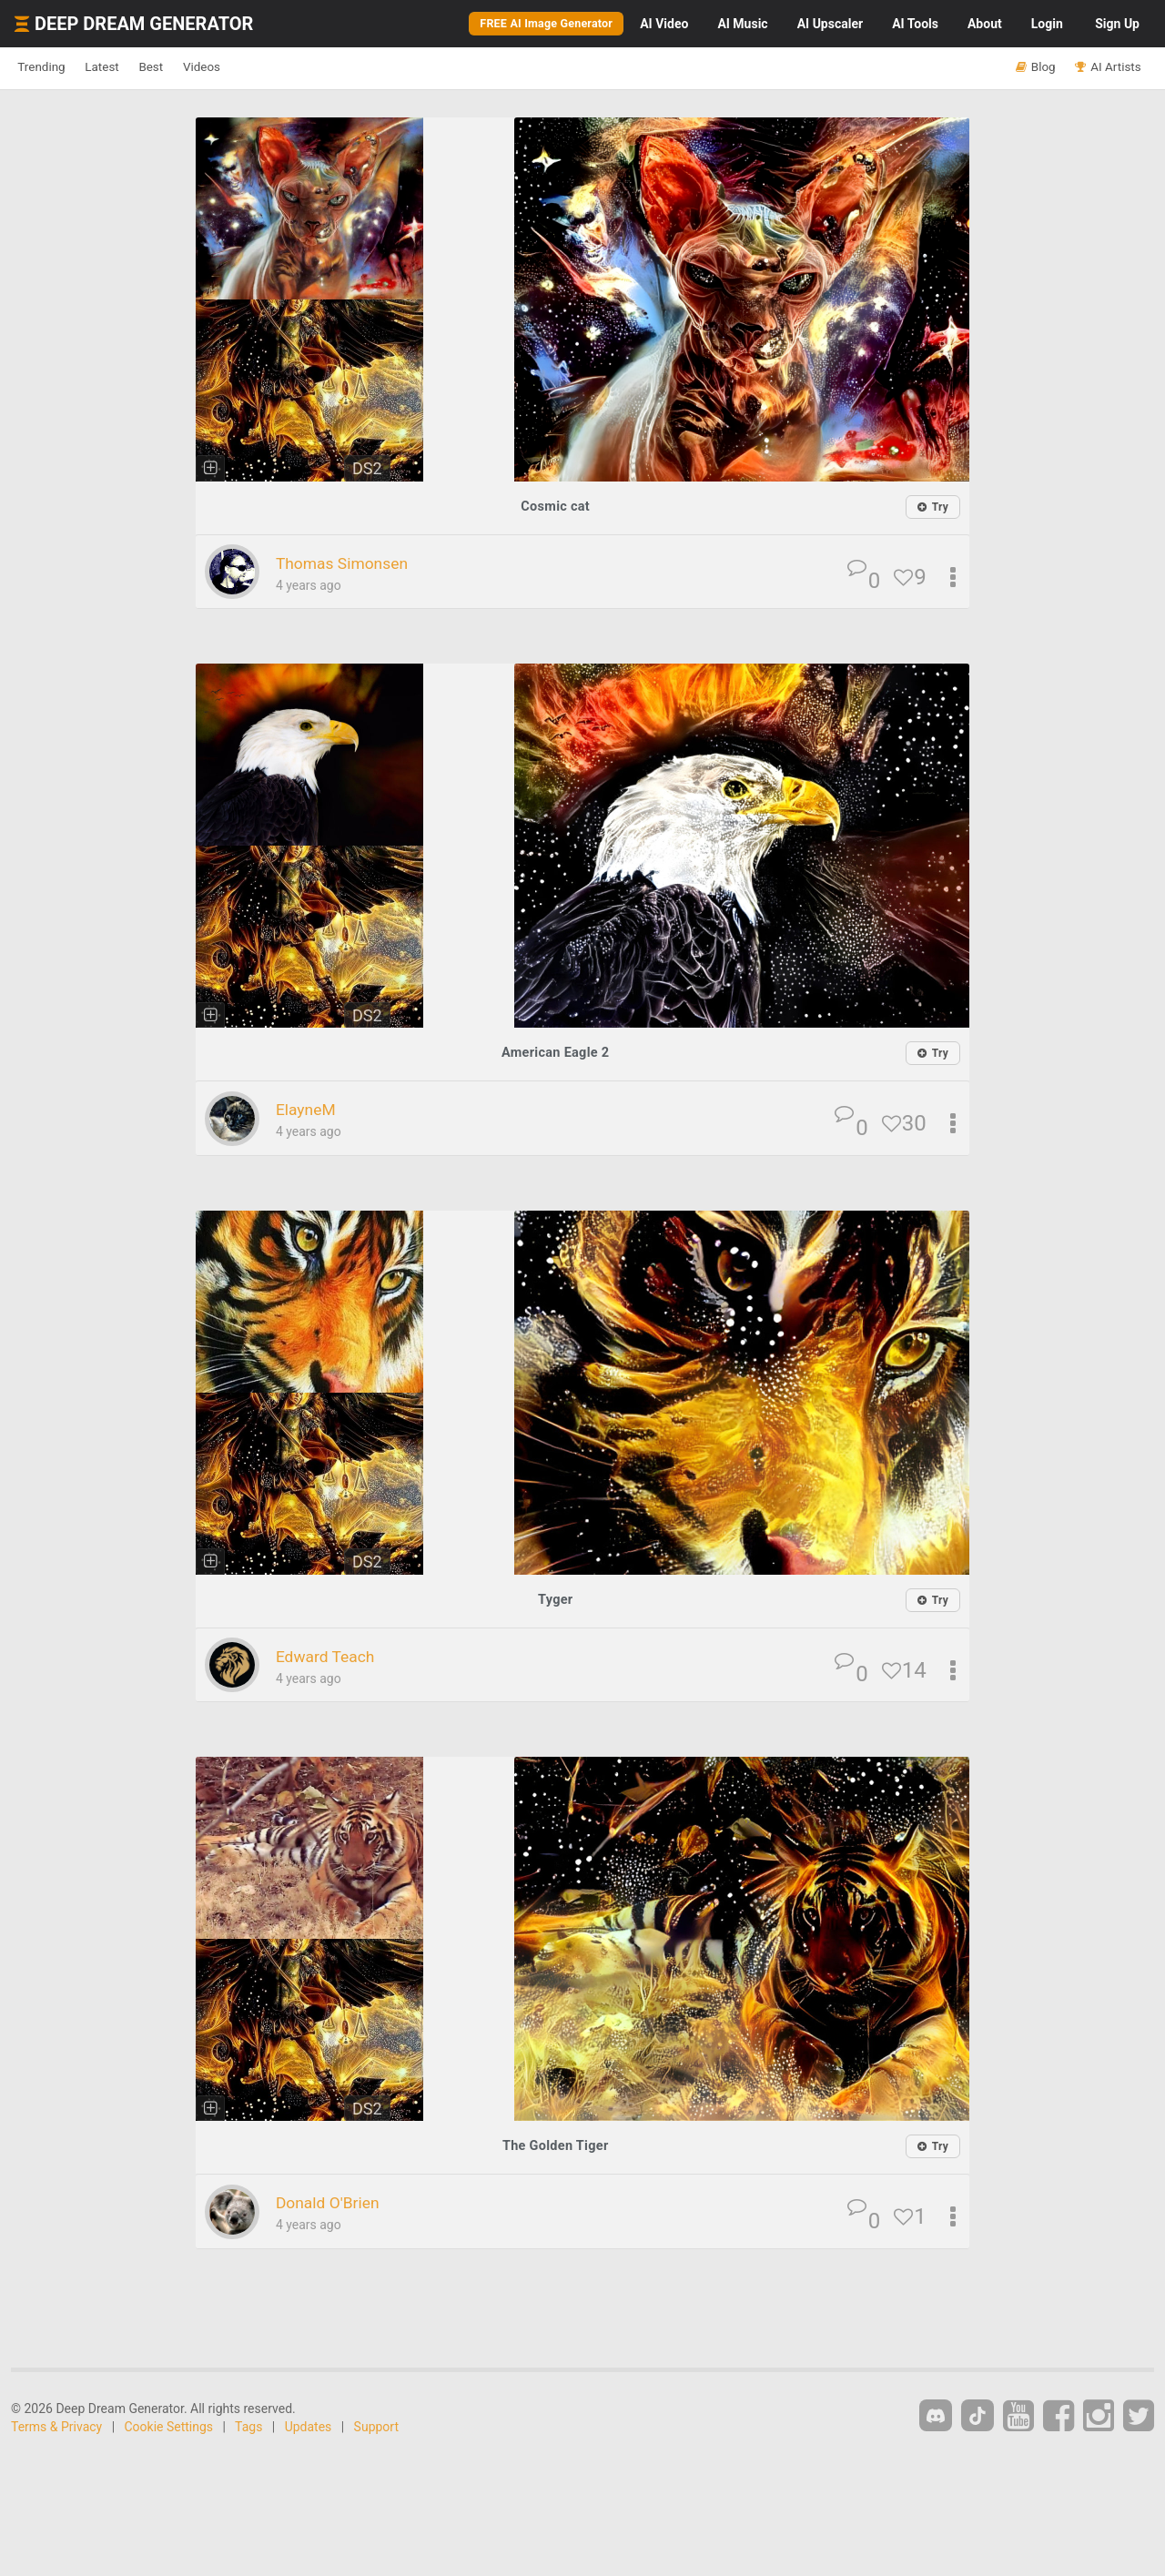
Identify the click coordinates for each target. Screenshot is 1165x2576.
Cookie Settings (169, 2424)
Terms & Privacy (56, 2424)
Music (742, 23)
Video (664, 23)
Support (376, 2424)
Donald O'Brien (338, 2200)
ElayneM (312, 1109)
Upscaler (830, 23)
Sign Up (1117, 23)
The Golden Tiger (555, 2143)
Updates (308, 2424)
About (984, 23)
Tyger (555, 1597)
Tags (248, 2424)
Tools (915, 23)
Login (1047, 23)
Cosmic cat (555, 505)
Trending (50, 67)
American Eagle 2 (555, 1051)
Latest (128, 67)
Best (194, 67)
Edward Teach (335, 1654)
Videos (261, 67)
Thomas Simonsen (355, 562)
